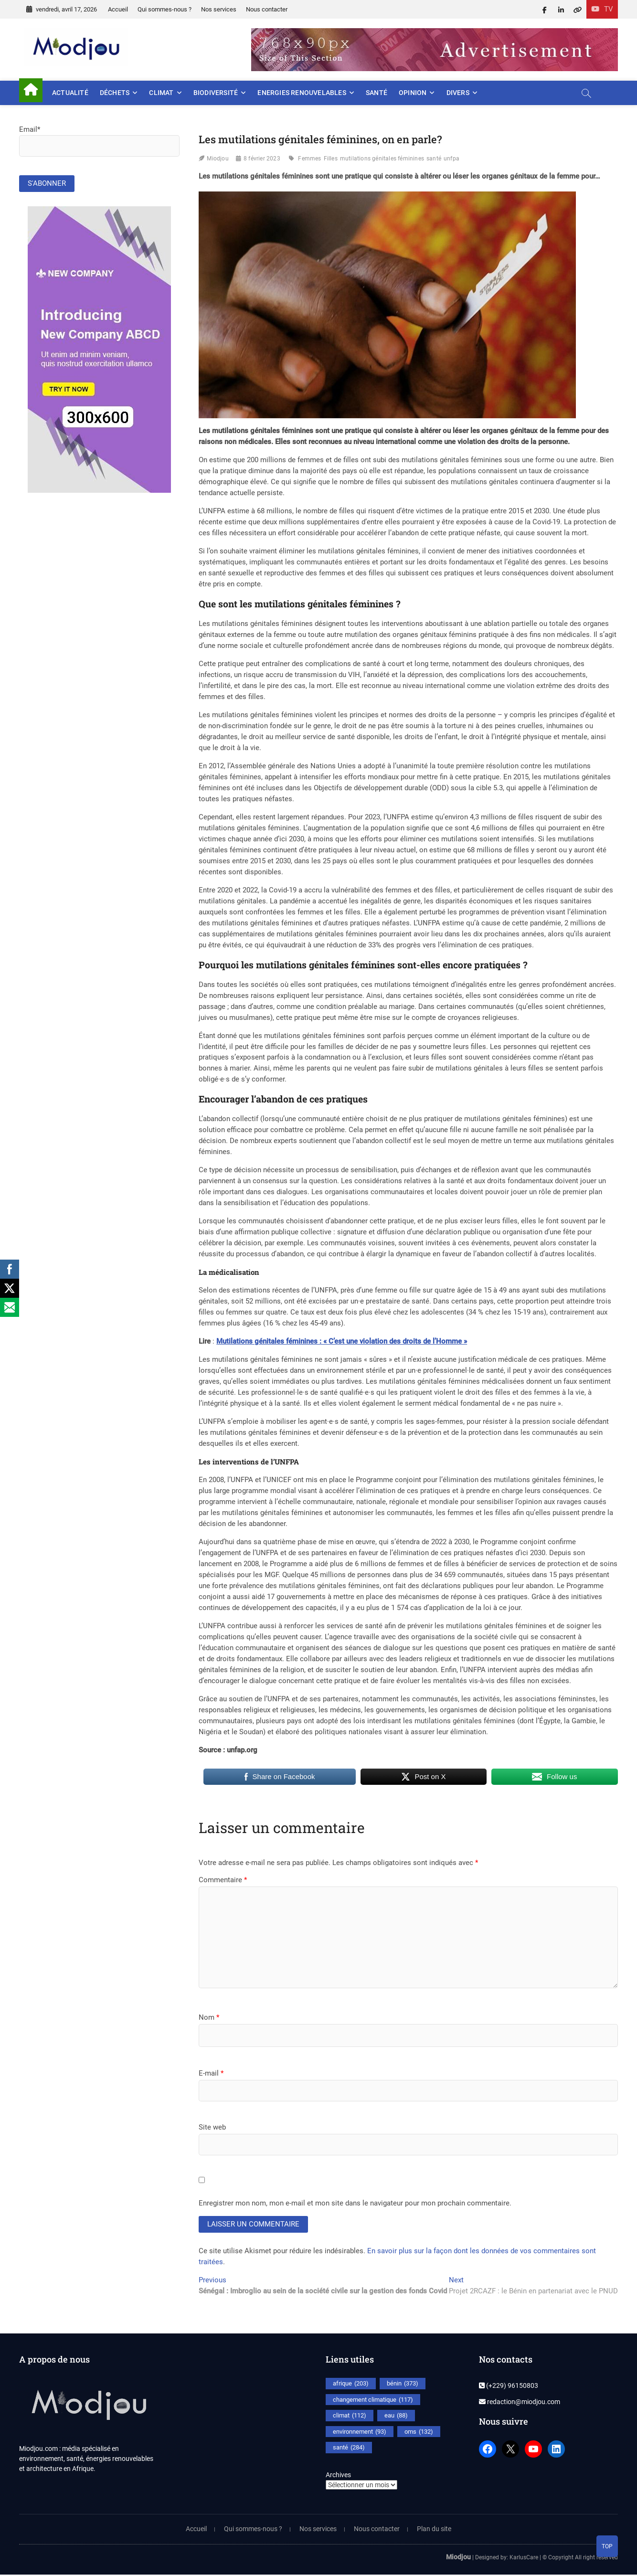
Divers (457, 92)
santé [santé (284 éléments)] (349, 2449)
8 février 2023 (262, 158)
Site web (212, 2127)
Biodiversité (215, 92)
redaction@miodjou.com (519, 2403)
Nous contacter (266, 9)
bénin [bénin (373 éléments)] (402, 2385)
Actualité (70, 92)
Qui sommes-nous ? (164, 9)
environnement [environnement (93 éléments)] (359, 2433)
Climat (161, 92)
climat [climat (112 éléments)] (349, 2417)
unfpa (451, 158)
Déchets (114, 92)
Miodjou (217, 158)
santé (433, 158)
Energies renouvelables (301, 92)
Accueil (118, 9)
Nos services (218, 9)
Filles (331, 158)
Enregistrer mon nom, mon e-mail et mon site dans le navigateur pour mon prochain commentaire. (355, 2203)
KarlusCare (524, 2558)
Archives (338, 2476)
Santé (376, 92)
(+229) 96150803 (508, 2387)
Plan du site (434, 2530)
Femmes (309, 158)
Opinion (412, 92)
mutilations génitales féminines (382, 158)
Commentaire (223, 1880)
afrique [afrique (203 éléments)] (351, 2385)
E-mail (211, 2073)
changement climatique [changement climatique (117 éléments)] (373, 2401)
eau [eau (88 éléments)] (396, 2417)
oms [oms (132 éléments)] (418, 2433)
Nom (209, 2017)
